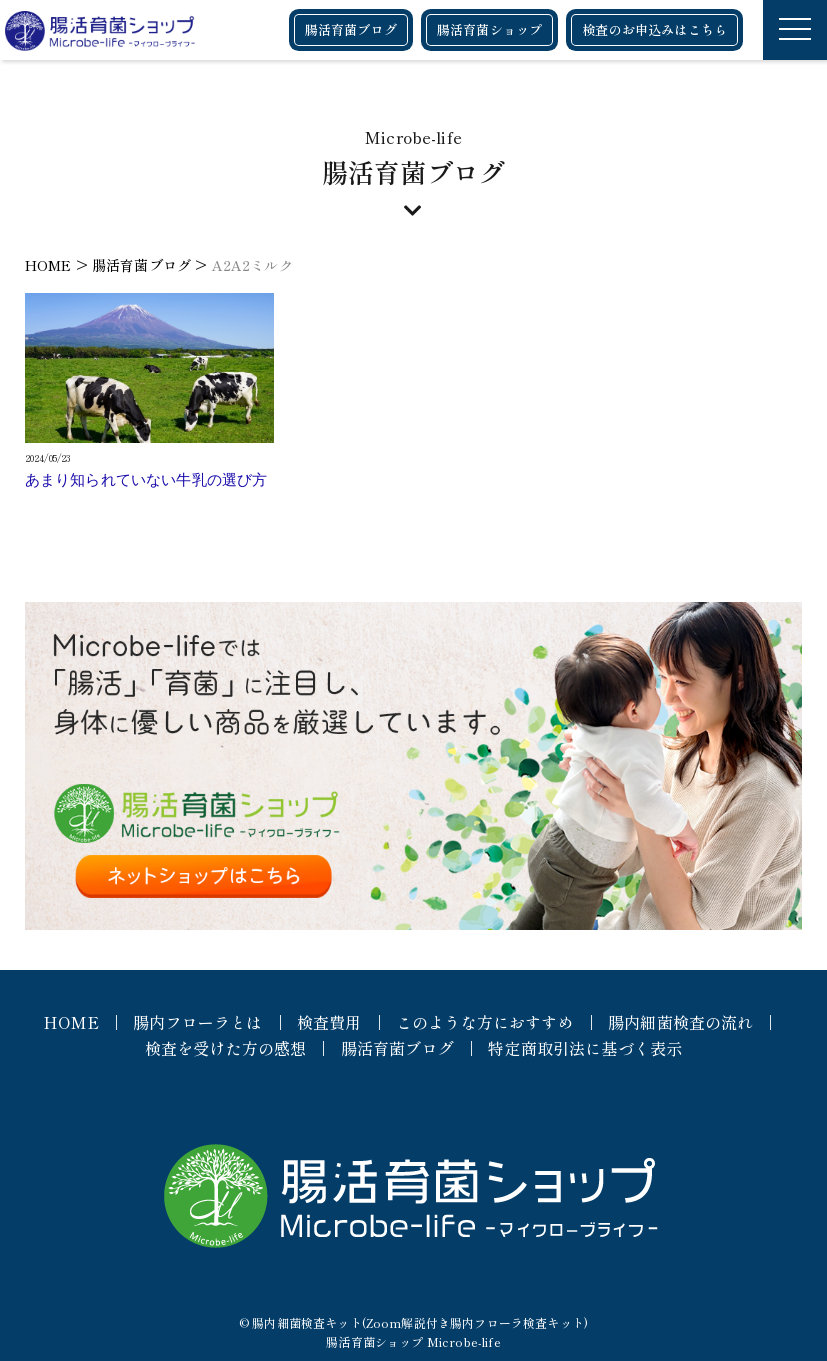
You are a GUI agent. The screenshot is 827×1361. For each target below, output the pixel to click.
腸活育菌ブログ (351, 29)
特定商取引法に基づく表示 (585, 1048)
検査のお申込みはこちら (654, 29)
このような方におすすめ (485, 1022)
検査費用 (329, 1022)
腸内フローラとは (197, 1022)
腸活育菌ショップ (489, 29)
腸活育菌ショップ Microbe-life (413, 1341)
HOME (71, 1022)
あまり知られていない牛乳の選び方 (146, 480)
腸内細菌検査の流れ (680, 1022)
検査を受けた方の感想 (226, 1048)
